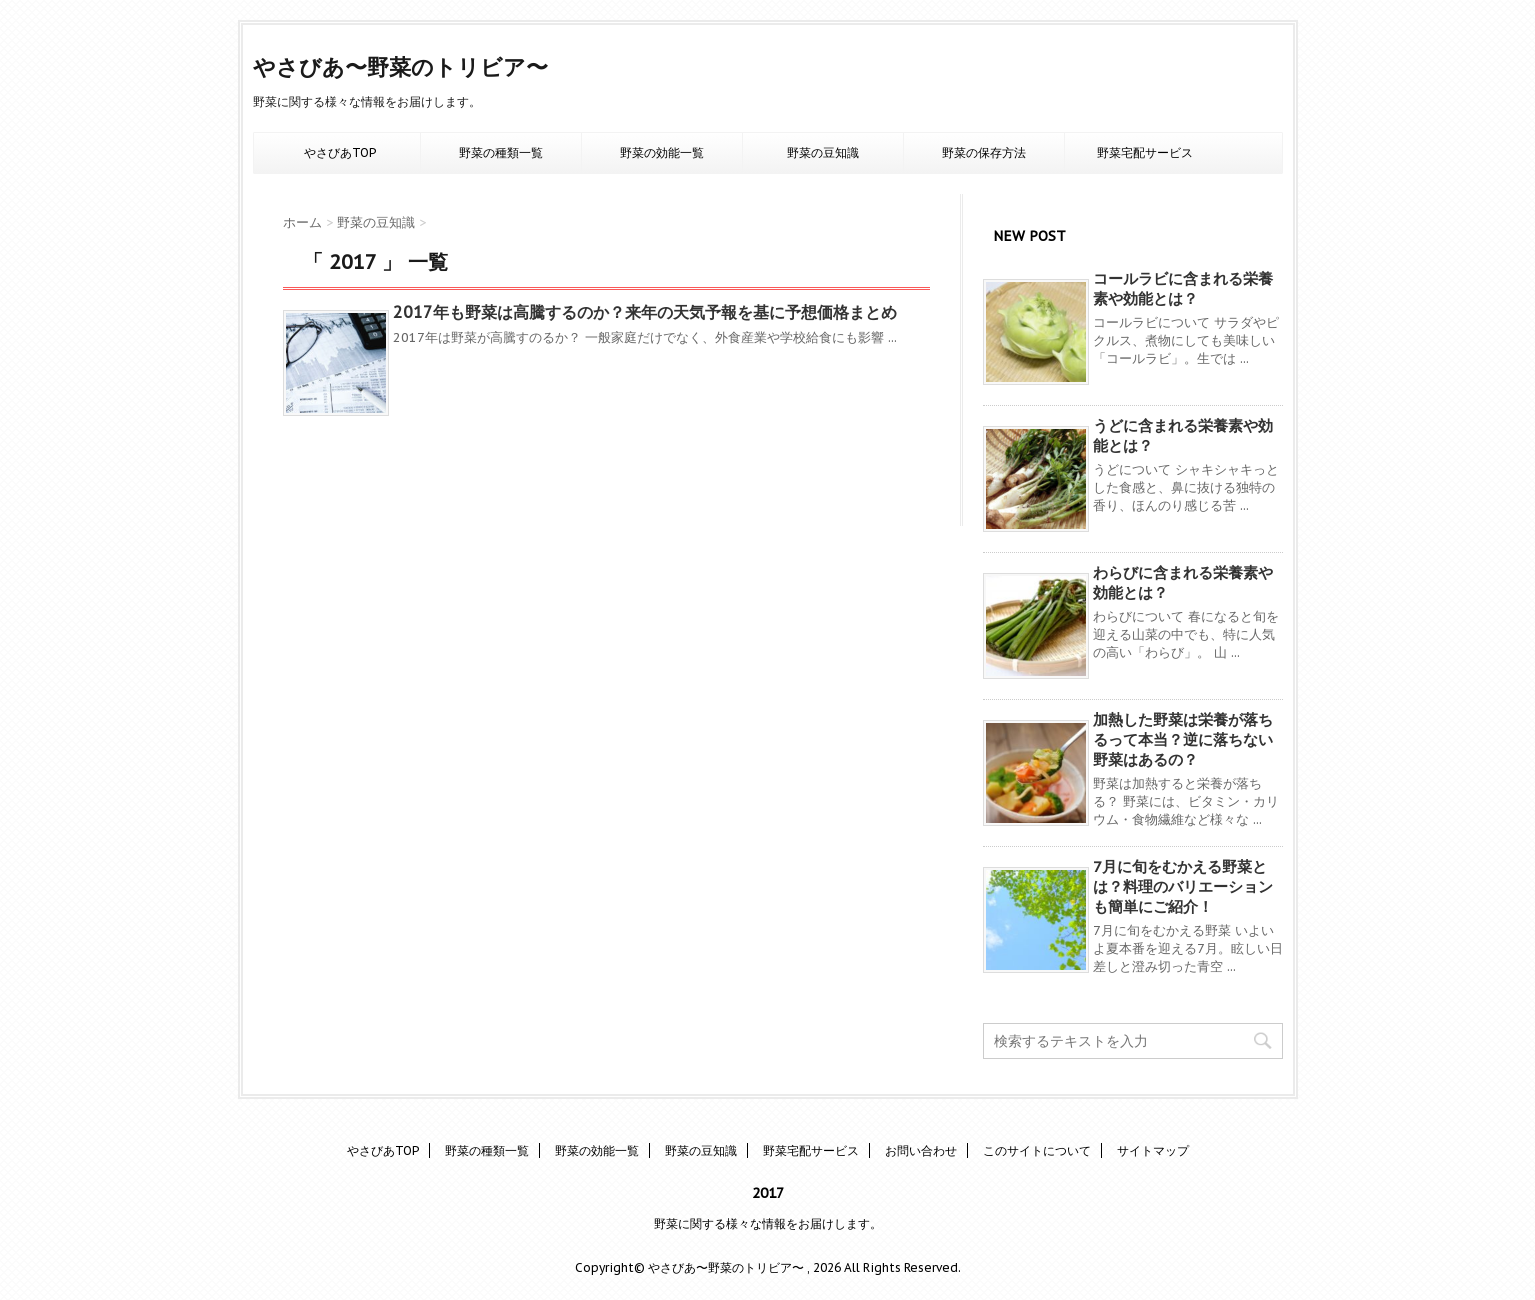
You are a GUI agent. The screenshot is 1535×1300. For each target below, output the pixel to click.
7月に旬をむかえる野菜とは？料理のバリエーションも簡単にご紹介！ (1183, 886)
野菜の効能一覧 (662, 152)
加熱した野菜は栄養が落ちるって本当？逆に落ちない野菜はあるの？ (1183, 739)
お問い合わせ (921, 1150)
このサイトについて (1037, 1150)
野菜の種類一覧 (501, 152)
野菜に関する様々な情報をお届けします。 (768, 1223)
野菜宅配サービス (1145, 152)
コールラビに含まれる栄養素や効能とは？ (1183, 288)
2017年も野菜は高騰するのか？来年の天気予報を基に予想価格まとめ (645, 312)
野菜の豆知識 (823, 152)
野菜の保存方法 (984, 152)
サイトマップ (1153, 1150)
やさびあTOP (340, 152)
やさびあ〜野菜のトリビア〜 (400, 67)
